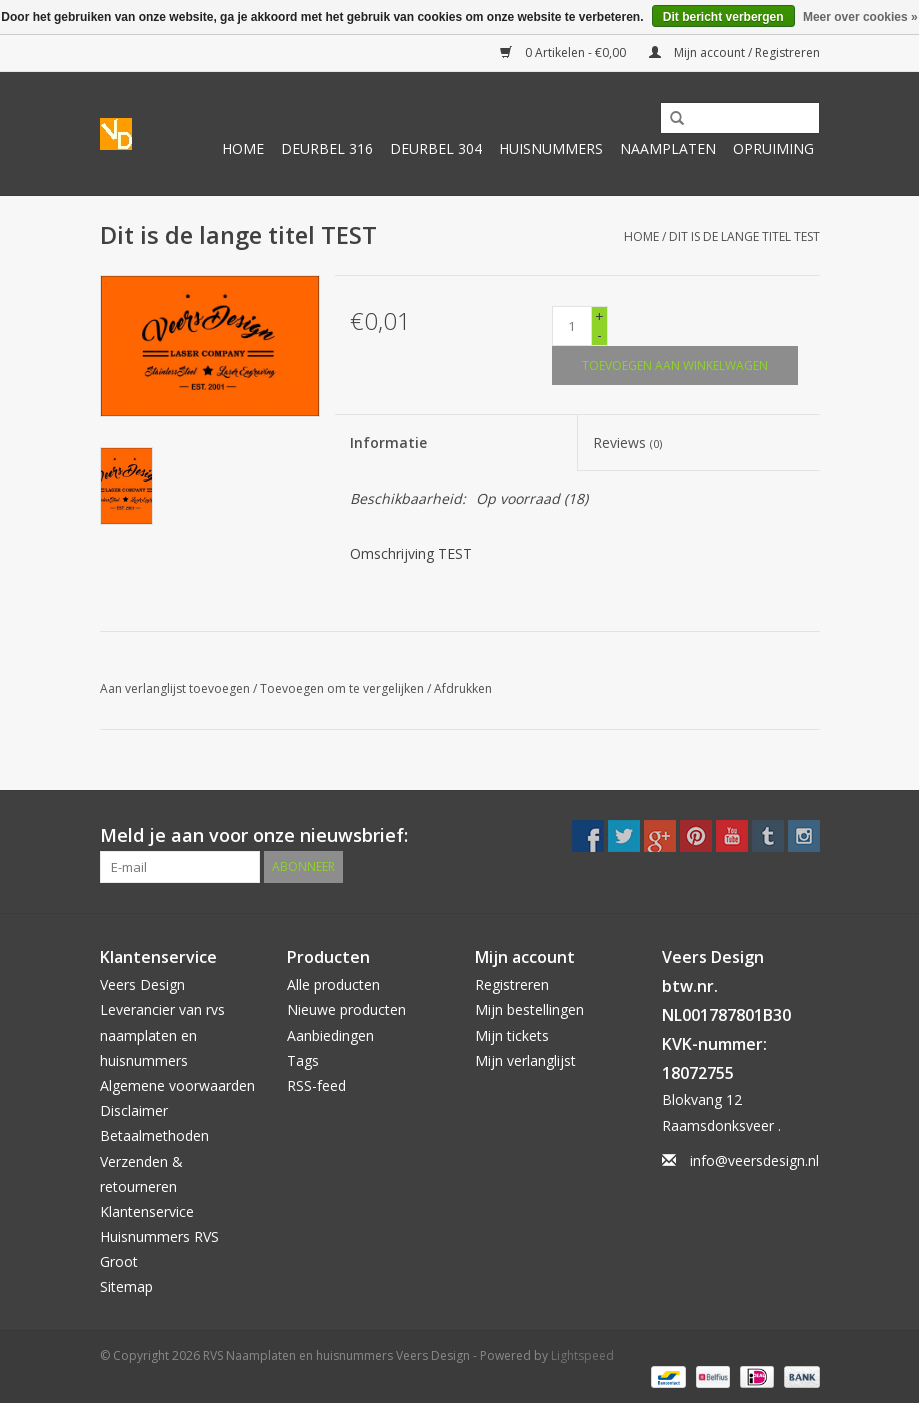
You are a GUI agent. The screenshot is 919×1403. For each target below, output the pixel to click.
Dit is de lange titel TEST (744, 236)
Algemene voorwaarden (177, 1085)
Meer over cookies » (860, 17)
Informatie (388, 442)
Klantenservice (147, 1211)
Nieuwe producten (346, 1009)
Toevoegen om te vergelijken (343, 688)
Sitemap (126, 1286)
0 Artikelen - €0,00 (564, 52)
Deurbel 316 (327, 148)
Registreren (512, 984)
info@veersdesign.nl (754, 1160)
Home (243, 148)
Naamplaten (668, 148)
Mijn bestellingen (529, 1009)
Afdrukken (463, 688)
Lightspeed (582, 1355)
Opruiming (773, 148)
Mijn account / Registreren (734, 52)
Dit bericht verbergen (723, 17)
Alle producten (333, 984)
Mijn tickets (512, 1035)
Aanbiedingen (330, 1035)
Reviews (627, 442)
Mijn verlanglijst (525, 1060)
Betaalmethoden (154, 1135)
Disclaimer (134, 1110)
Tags (303, 1060)
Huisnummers (551, 148)
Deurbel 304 (436, 148)
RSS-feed (316, 1085)
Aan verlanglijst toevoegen (175, 688)
